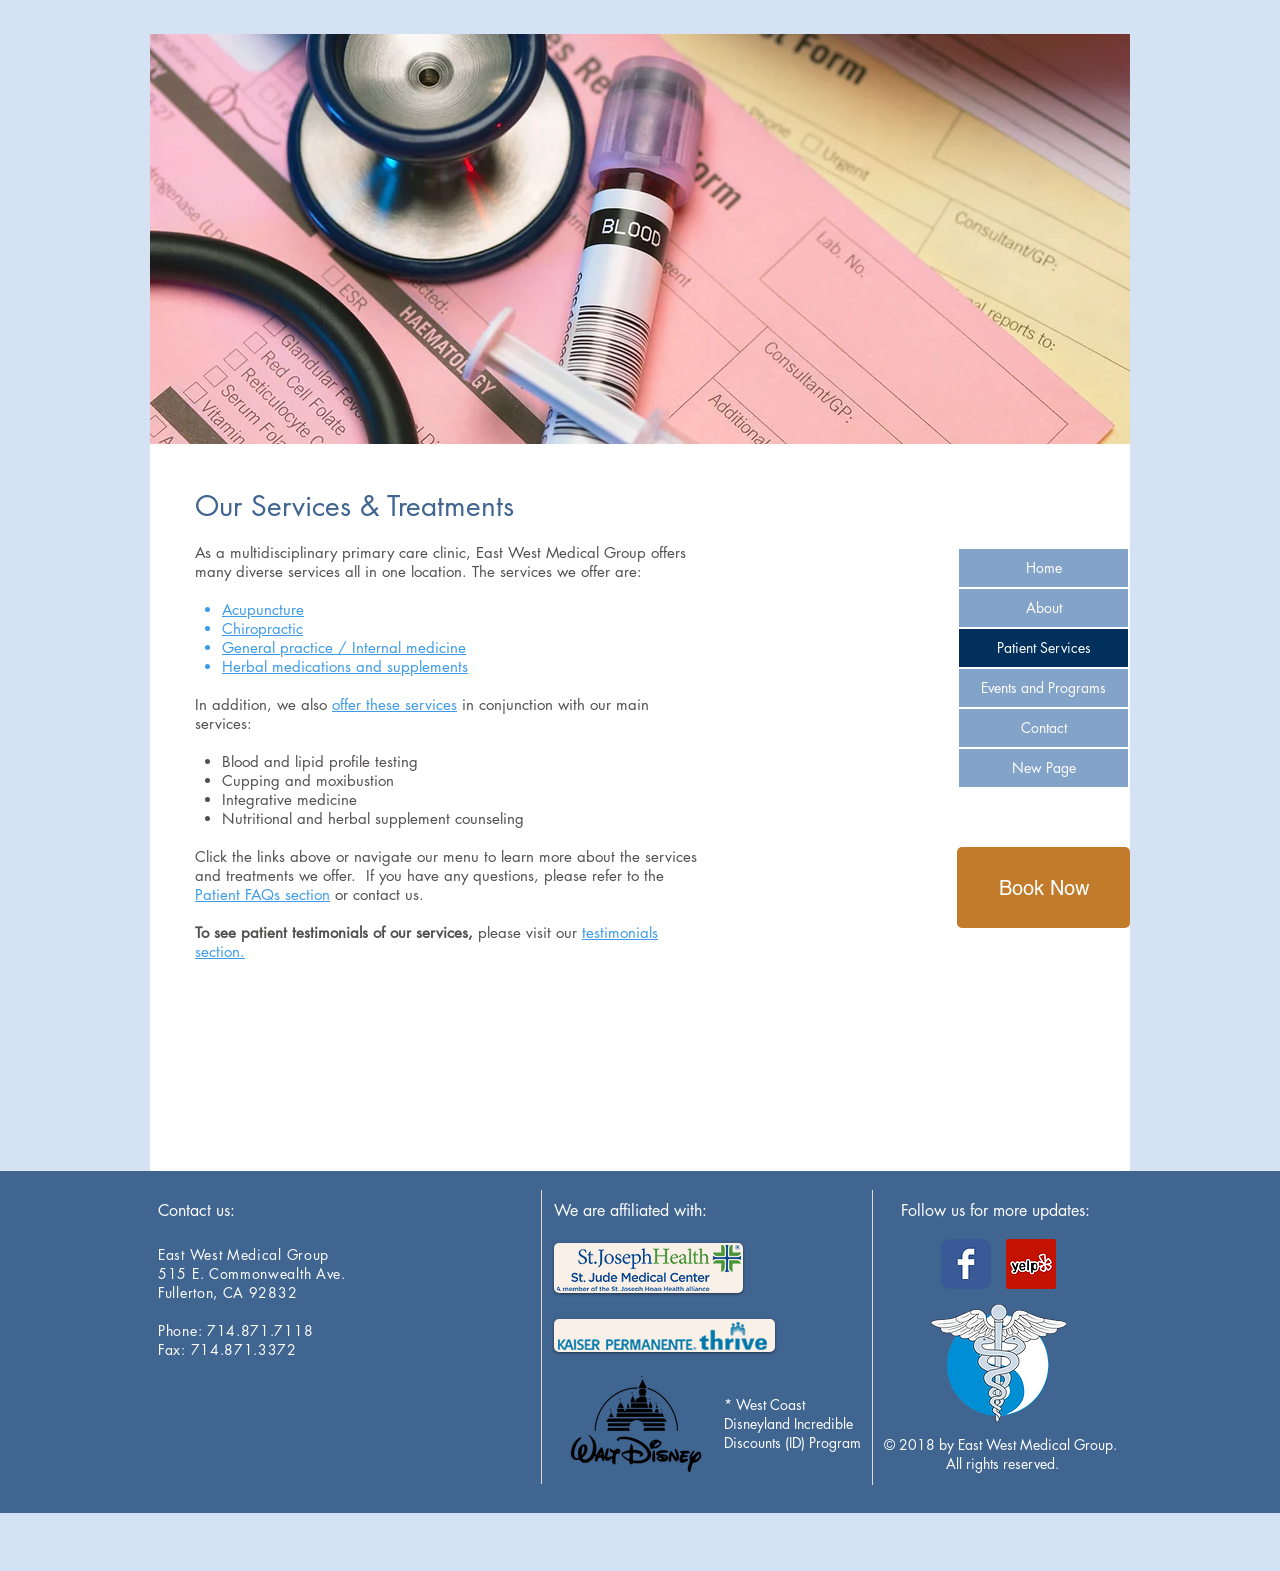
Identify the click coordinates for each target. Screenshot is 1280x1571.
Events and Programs (1043, 687)
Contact (1044, 727)
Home (1044, 567)
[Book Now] (1043, 887)
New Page (1044, 767)
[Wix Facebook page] (966, 1264)
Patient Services (1044, 647)
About (1044, 607)
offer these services (394, 704)
